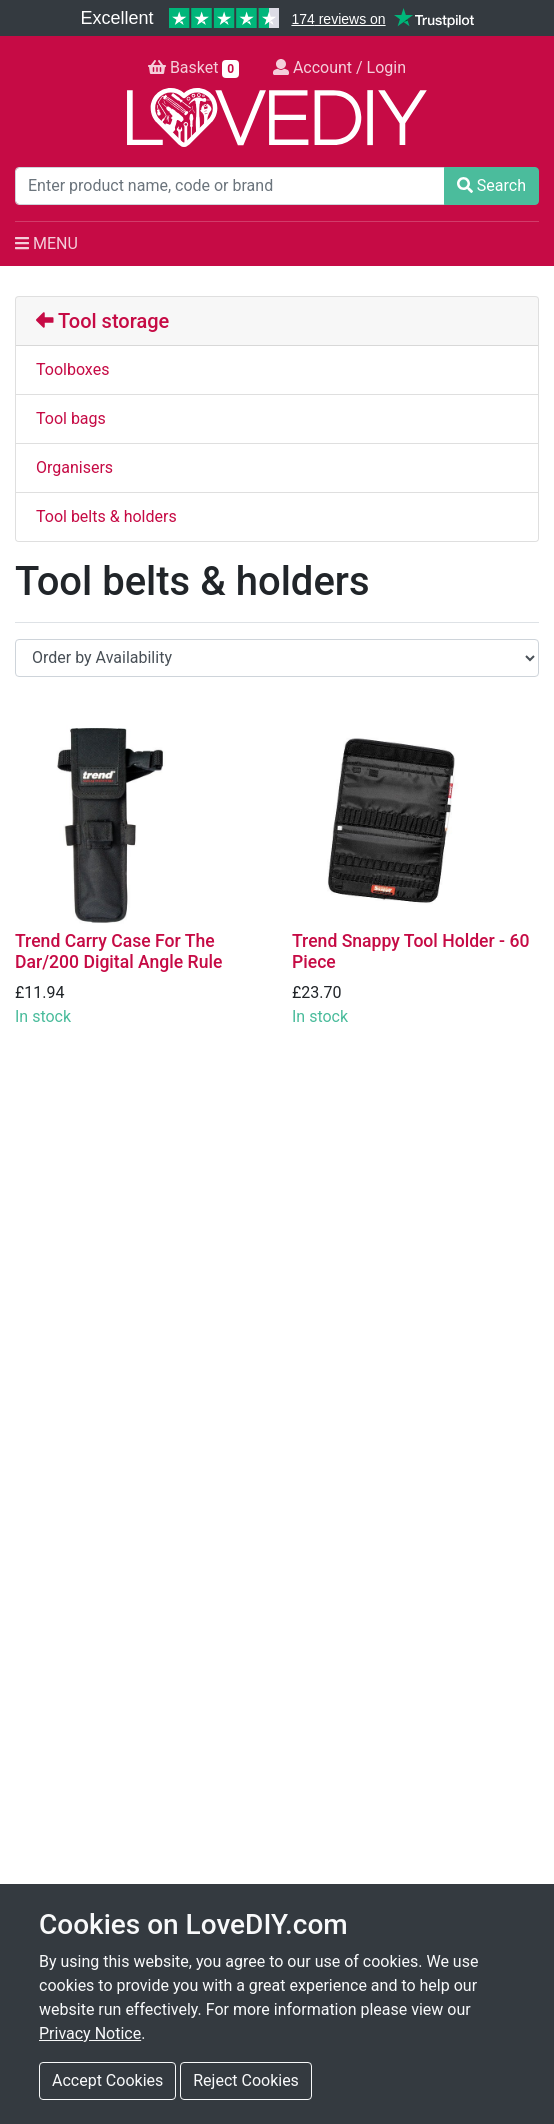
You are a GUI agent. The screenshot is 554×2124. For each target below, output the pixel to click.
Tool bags (71, 418)
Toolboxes (72, 369)
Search (491, 185)
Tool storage (102, 321)
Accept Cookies (107, 2080)
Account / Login (339, 67)
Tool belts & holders (106, 516)
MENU (46, 243)
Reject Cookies (246, 2080)
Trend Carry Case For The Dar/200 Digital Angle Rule (118, 951)
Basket (193, 68)
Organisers (74, 467)
